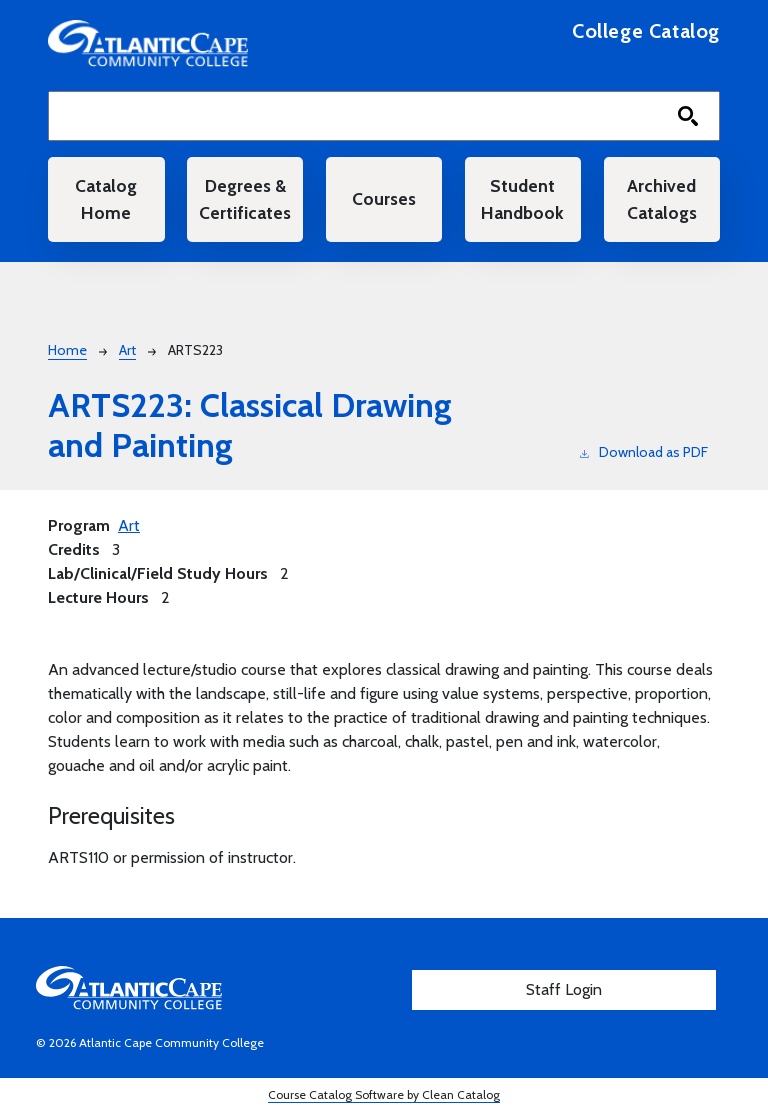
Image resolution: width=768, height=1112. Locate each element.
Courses (384, 198)
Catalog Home (106, 198)
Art (127, 350)
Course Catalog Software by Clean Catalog (384, 1094)
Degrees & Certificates (245, 198)
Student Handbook (522, 198)
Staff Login (564, 989)
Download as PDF (644, 451)
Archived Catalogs (662, 198)
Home (67, 350)
